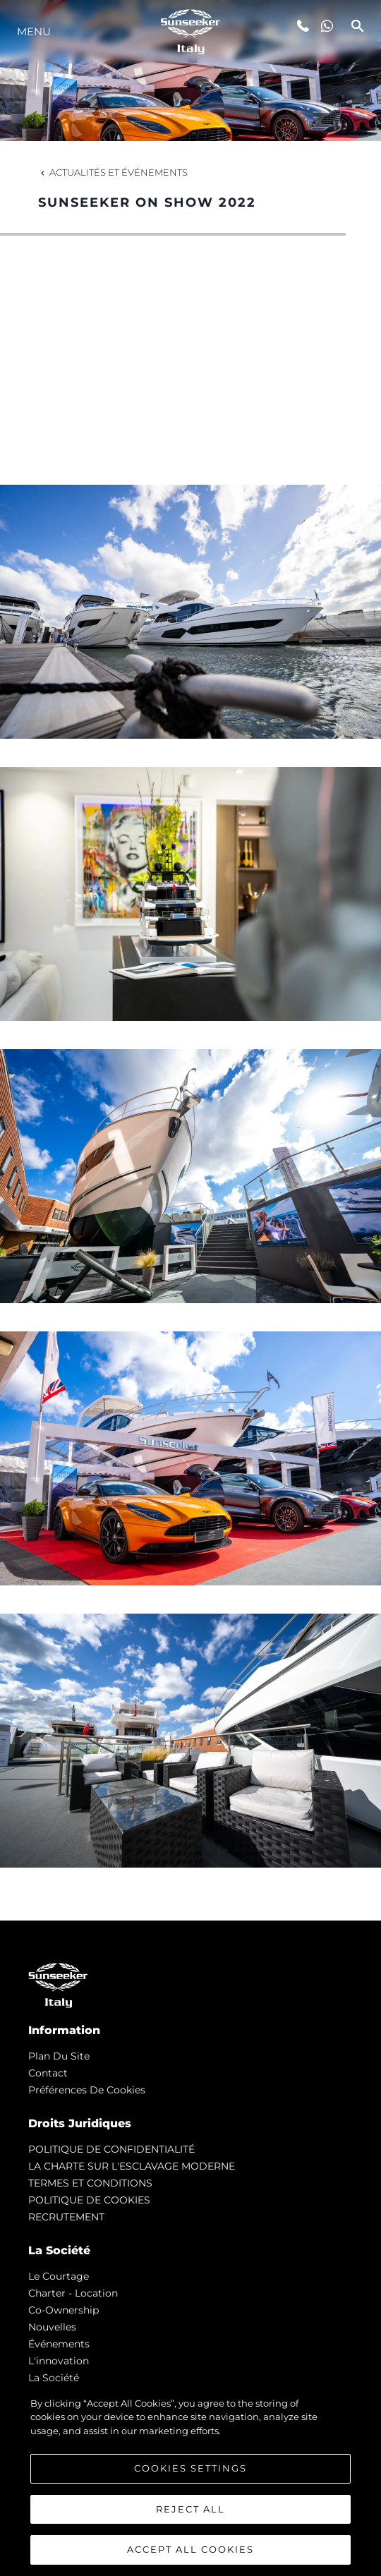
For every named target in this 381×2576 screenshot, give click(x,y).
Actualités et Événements (113, 172)
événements (59, 2344)
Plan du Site (59, 2056)
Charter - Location (73, 2293)
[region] (190, 2479)
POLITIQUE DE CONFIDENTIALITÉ (111, 2149)
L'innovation (58, 2360)
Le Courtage (58, 2276)
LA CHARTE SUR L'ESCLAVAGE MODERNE (131, 2166)
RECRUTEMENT (66, 2217)
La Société (53, 2377)
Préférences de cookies (86, 2090)
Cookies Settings (190, 2468)
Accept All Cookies (190, 2549)
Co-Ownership (63, 2310)
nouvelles (52, 2327)
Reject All (190, 2509)
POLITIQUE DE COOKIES (89, 2200)
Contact (48, 2073)
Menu (34, 31)
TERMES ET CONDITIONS (90, 2183)
